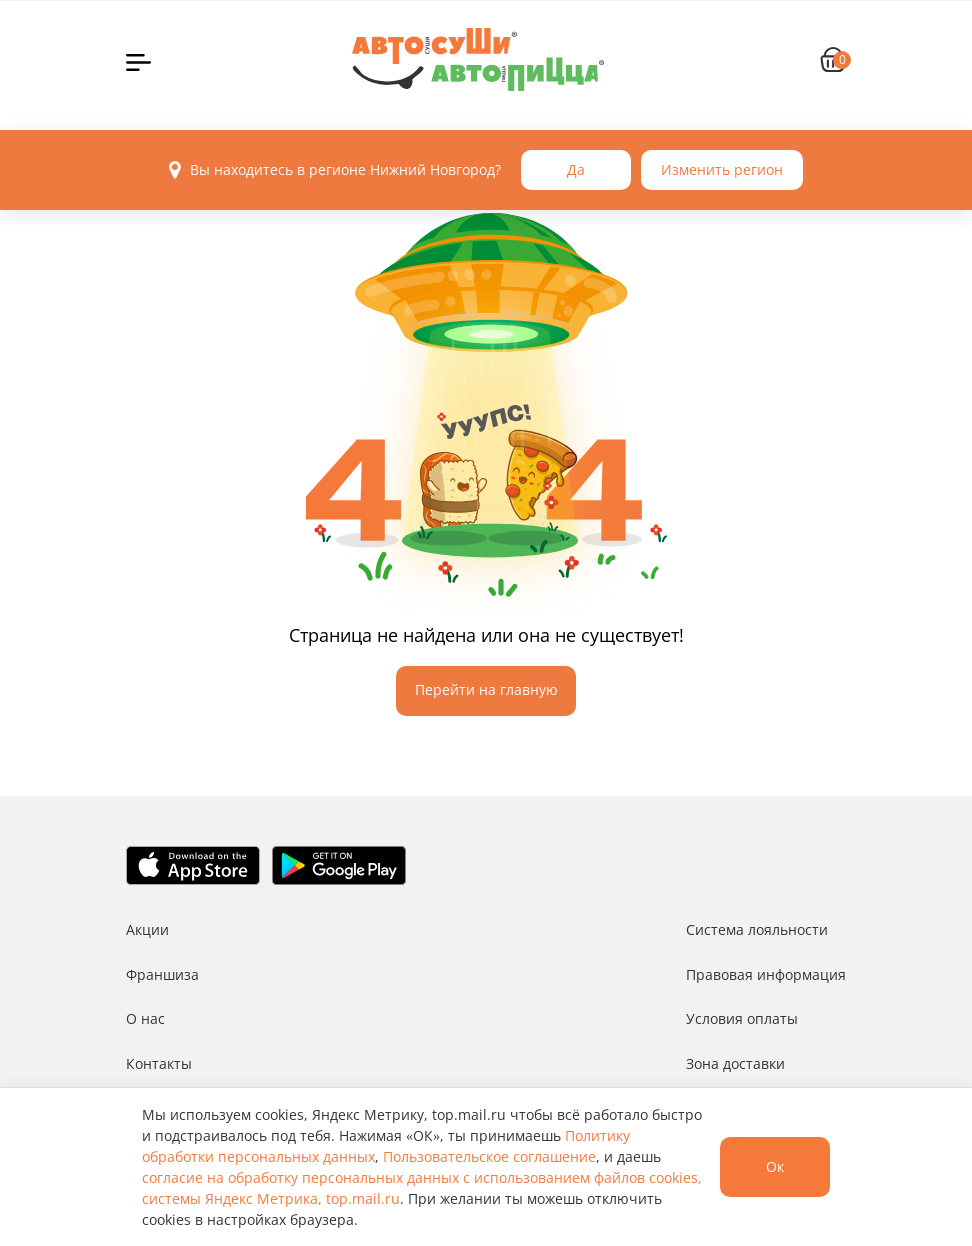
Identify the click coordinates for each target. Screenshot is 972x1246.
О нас (145, 1018)
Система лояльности (757, 929)
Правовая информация (766, 974)
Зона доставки (735, 1063)
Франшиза (162, 974)
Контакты (159, 1063)
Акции (147, 929)
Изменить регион (722, 169)
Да (576, 169)
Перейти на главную (486, 689)
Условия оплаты (742, 1018)
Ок (775, 1166)
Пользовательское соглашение (489, 1156)
